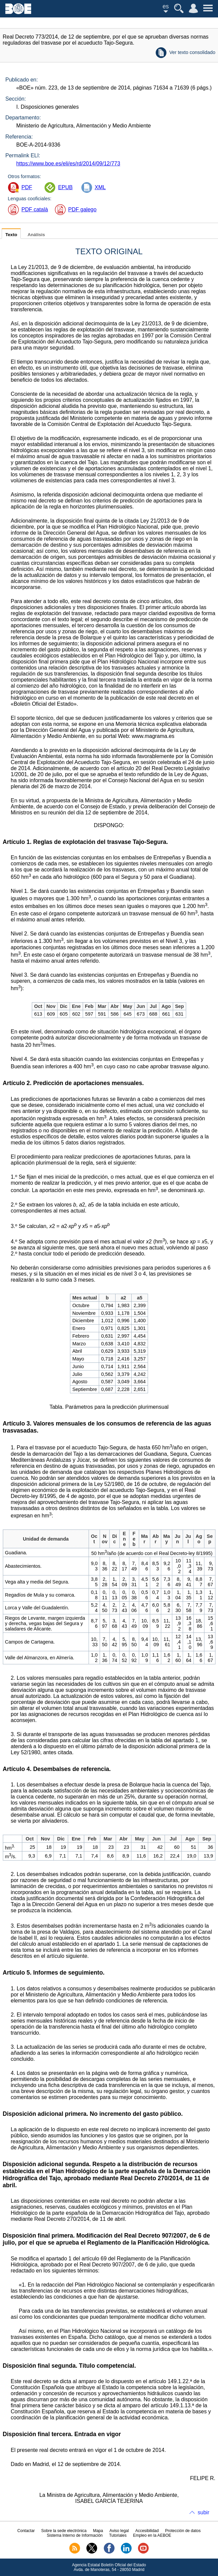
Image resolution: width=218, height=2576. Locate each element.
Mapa (98, 2530)
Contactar (26, 2530)
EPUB (65, 187)
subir (203, 2512)
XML (100, 187)
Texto (11, 234)
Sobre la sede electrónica (63, 2530)
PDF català (34, 209)
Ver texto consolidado (192, 52)
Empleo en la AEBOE (152, 2535)
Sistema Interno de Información (75, 2535)
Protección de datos (183, 2530)
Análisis (36, 234)
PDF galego (82, 209)
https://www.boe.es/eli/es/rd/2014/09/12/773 (68, 163)
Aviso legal (119, 2530)
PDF (26, 187)
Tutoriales (118, 2535)
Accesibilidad (147, 2530)
